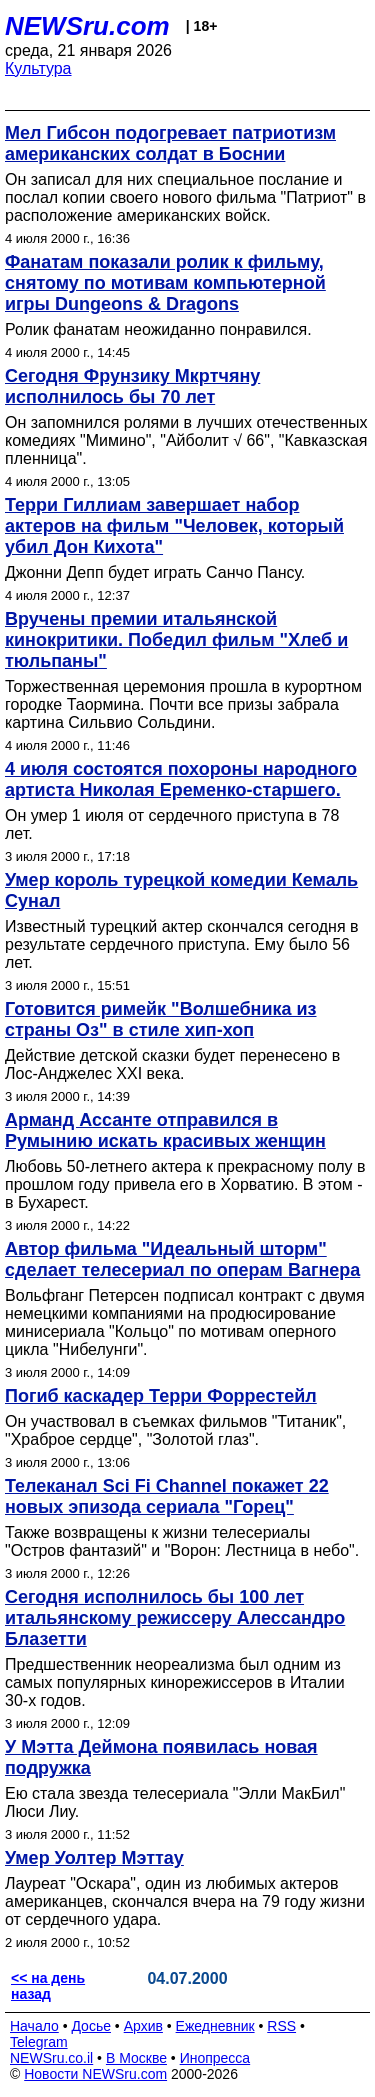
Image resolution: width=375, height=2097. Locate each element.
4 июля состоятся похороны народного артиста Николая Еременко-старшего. (181, 779)
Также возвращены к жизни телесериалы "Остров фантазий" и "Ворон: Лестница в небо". (182, 1541)
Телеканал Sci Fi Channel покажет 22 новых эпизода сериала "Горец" (167, 1496)
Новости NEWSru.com (95, 2074)
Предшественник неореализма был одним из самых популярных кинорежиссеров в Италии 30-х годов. (175, 1682)
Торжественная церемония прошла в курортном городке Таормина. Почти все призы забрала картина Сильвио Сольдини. (183, 704)
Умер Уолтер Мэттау (94, 1858)
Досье (91, 2026)
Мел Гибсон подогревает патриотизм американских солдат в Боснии (170, 143)
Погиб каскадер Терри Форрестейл (161, 1396)
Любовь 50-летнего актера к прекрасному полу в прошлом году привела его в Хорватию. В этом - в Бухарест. (185, 1184)
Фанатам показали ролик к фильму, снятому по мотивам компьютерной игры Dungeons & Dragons (165, 283)
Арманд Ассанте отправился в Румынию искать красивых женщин (165, 1130)
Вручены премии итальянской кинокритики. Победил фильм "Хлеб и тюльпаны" (176, 640)
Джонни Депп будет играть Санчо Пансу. (155, 572)
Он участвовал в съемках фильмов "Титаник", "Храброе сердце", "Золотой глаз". (175, 1430)
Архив (143, 2026)
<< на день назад (48, 1986)
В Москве (136, 2058)
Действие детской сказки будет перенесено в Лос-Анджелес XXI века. (172, 1064)
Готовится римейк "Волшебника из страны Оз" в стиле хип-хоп (161, 1019)
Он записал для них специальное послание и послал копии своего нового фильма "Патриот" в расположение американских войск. (185, 197)
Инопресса (215, 2058)
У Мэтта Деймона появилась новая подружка (161, 1757)
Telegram (39, 2042)
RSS (281, 2026)
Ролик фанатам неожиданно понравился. (158, 329)
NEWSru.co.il (51, 2058)
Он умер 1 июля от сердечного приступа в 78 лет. (172, 824)
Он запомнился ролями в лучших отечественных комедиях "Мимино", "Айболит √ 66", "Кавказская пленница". (186, 440)
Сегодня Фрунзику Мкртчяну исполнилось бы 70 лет (132, 386)
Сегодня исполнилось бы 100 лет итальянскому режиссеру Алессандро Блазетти (175, 1618)
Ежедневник (215, 2026)
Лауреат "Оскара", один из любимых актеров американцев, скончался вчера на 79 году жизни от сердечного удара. (185, 1901)
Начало (34, 2026)
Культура (38, 68)
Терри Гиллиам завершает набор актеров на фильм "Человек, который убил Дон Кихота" (174, 526)
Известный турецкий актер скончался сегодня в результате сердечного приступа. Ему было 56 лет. (181, 944)
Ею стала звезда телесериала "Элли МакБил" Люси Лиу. (175, 1802)
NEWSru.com (87, 26)
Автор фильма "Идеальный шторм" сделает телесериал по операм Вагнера (182, 1259)
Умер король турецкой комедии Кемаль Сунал (181, 890)
